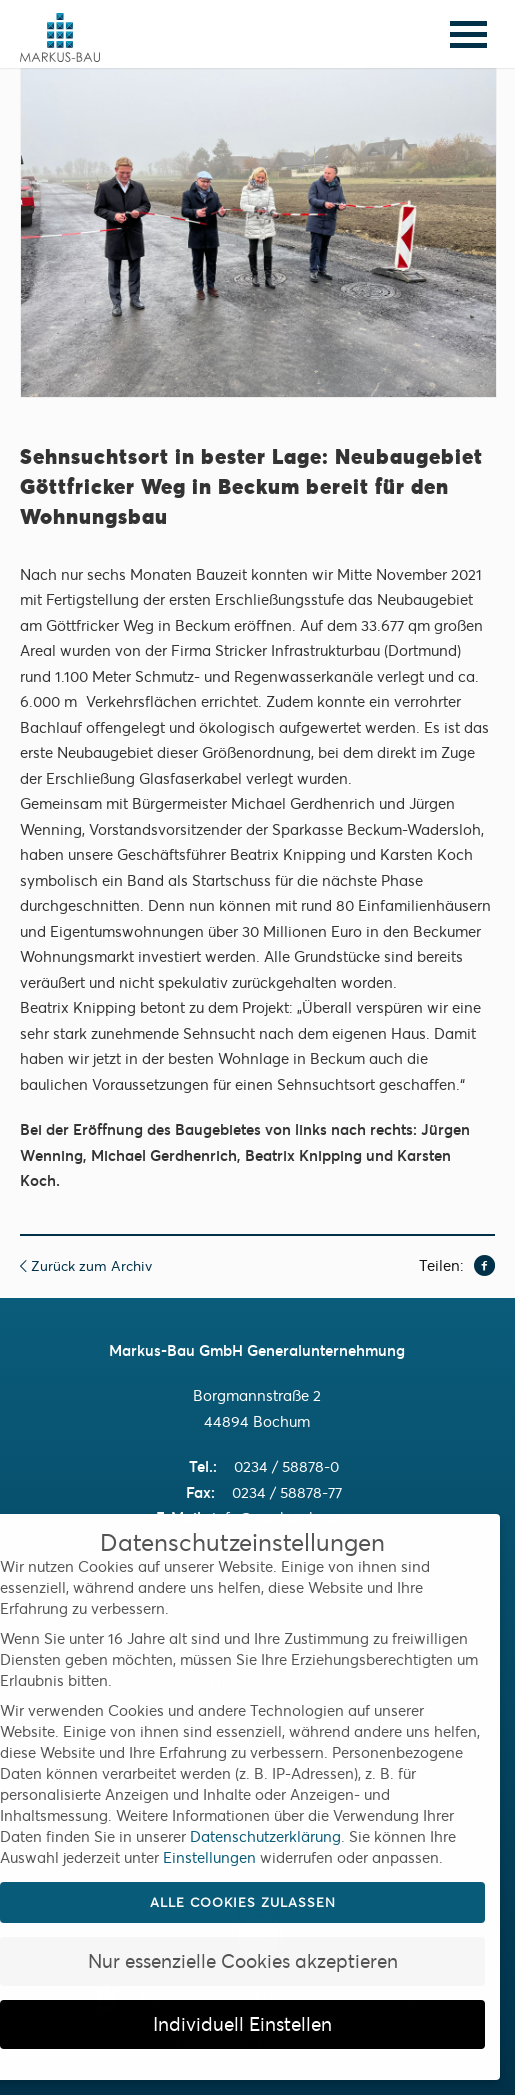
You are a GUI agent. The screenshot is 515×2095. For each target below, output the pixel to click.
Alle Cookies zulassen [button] (243, 1902)
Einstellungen (209, 1857)
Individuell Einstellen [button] (242, 2024)
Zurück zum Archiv (86, 1266)
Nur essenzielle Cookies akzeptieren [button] (243, 1961)
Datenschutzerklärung (265, 1836)
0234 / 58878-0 (286, 1466)
